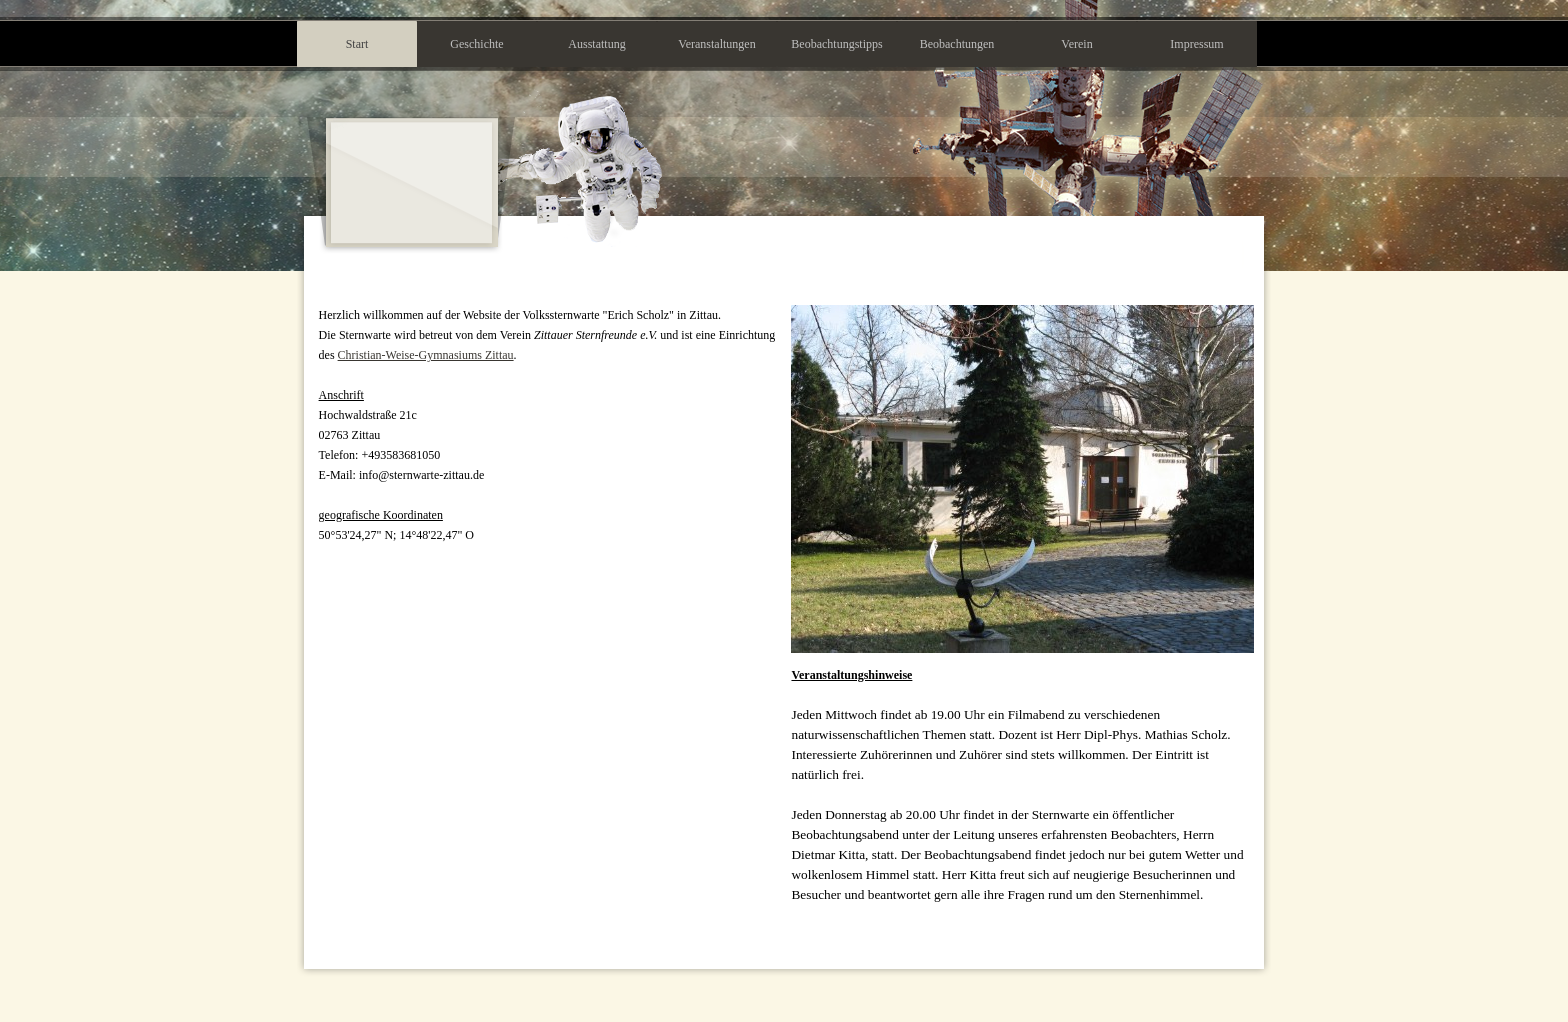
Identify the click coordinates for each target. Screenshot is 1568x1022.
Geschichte (476, 44)
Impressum (1196, 44)
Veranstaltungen (716, 44)
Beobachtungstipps (836, 44)
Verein (1076, 44)
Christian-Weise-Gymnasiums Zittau (426, 355)
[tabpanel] (549, 425)
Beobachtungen (957, 44)
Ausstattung (596, 44)
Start (357, 44)
